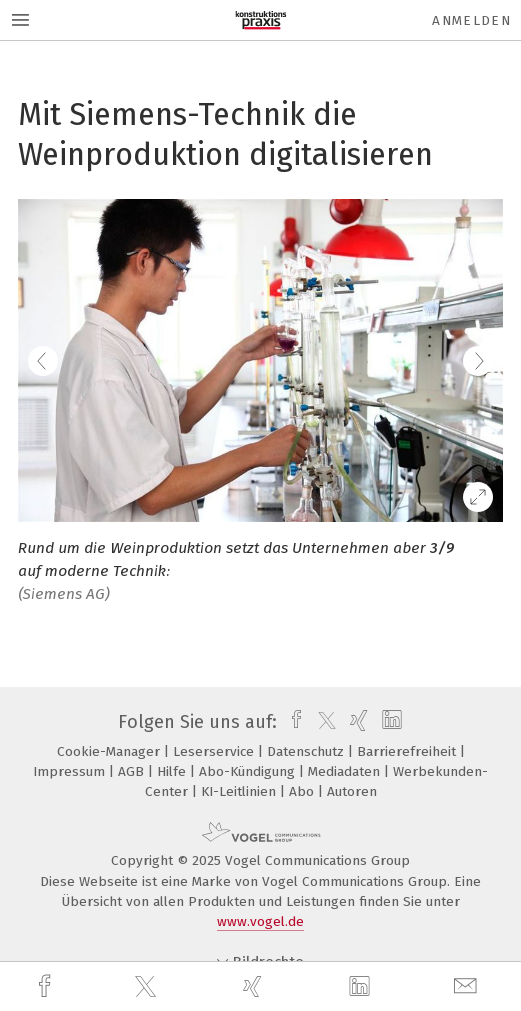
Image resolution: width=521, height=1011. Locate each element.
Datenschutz (307, 751)
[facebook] (47, 986)
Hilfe (173, 771)
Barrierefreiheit (408, 751)
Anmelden (471, 20)
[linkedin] (362, 987)
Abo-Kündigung (249, 771)
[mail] (468, 986)
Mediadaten (346, 771)
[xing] (255, 986)
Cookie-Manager (110, 751)
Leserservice (215, 751)
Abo (303, 791)
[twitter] (148, 987)
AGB (133, 771)
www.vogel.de (260, 921)
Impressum (71, 771)
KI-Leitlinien (240, 791)
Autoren (352, 791)
